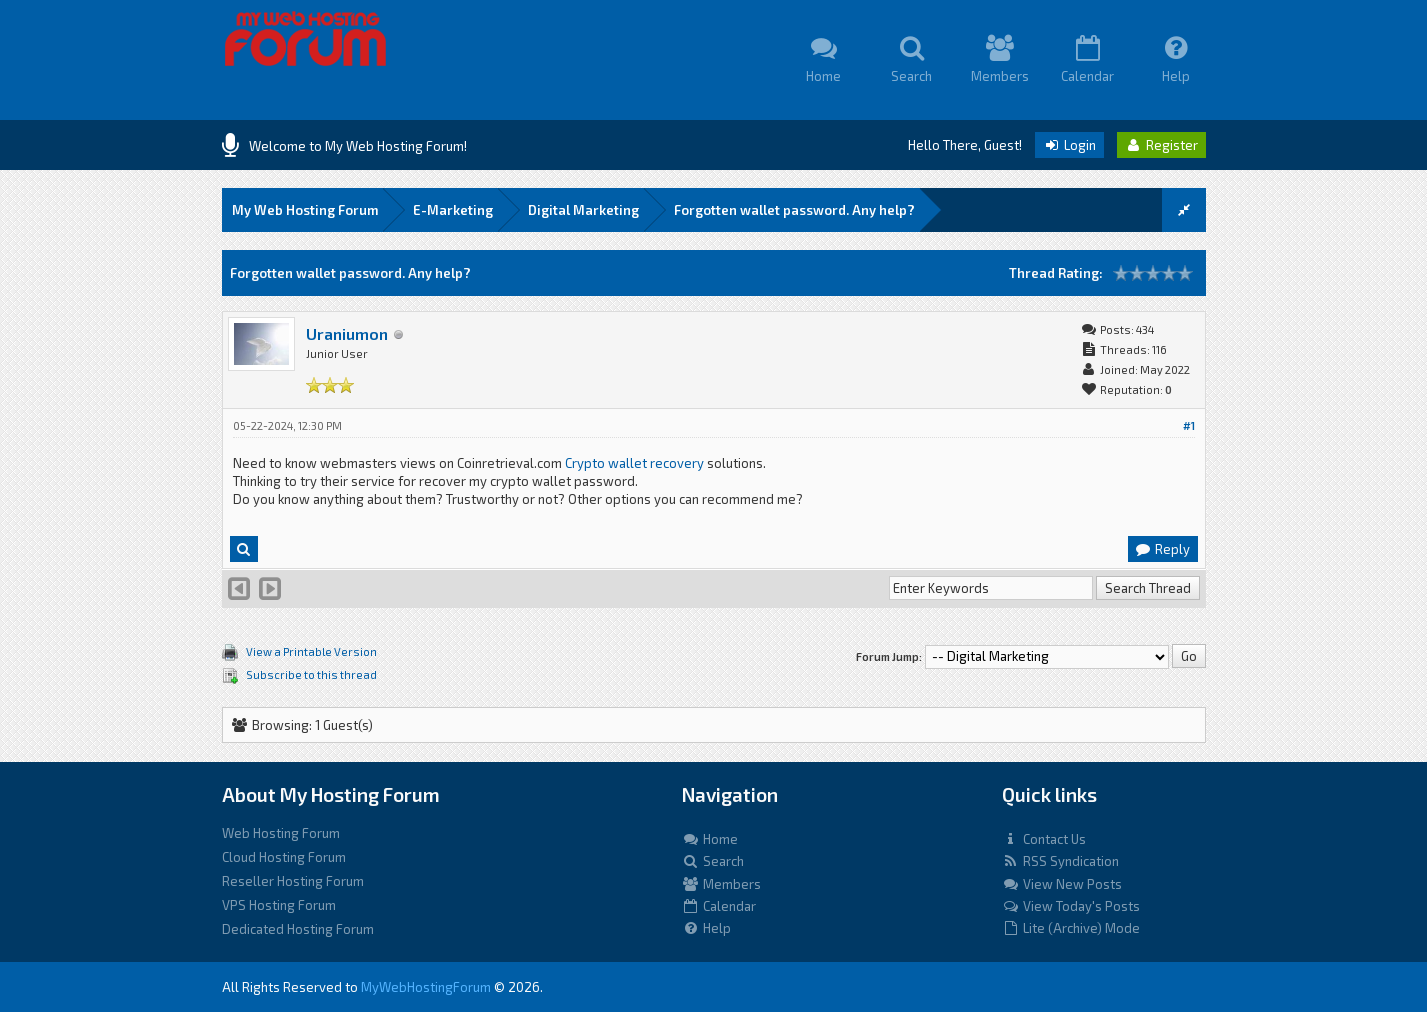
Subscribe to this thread (311, 674)
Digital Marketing (583, 210)
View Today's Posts (1071, 906)
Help (706, 928)
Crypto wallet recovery (634, 463)
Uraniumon (347, 333)
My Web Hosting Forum (305, 210)
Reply (1162, 549)
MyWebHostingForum (426, 987)
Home (710, 839)
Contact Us (1044, 839)
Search (713, 861)
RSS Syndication (1060, 861)
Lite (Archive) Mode (1071, 928)
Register (1161, 145)
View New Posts (1062, 884)
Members (721, 884)
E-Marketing (453, 210)
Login (1069, 145)
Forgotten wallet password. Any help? (794, 210)
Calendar (719, 906)
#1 (1189, 425)
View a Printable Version (311, 651)
